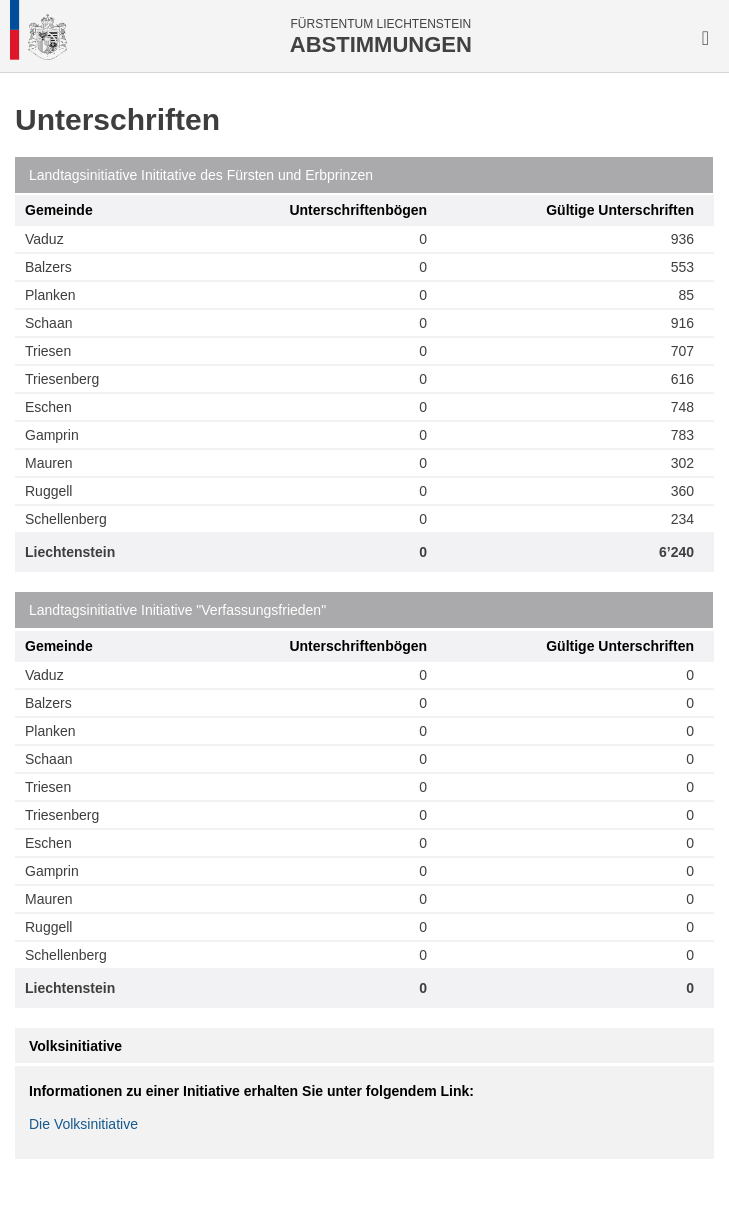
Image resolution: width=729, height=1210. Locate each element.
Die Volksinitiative (83, 1124)
